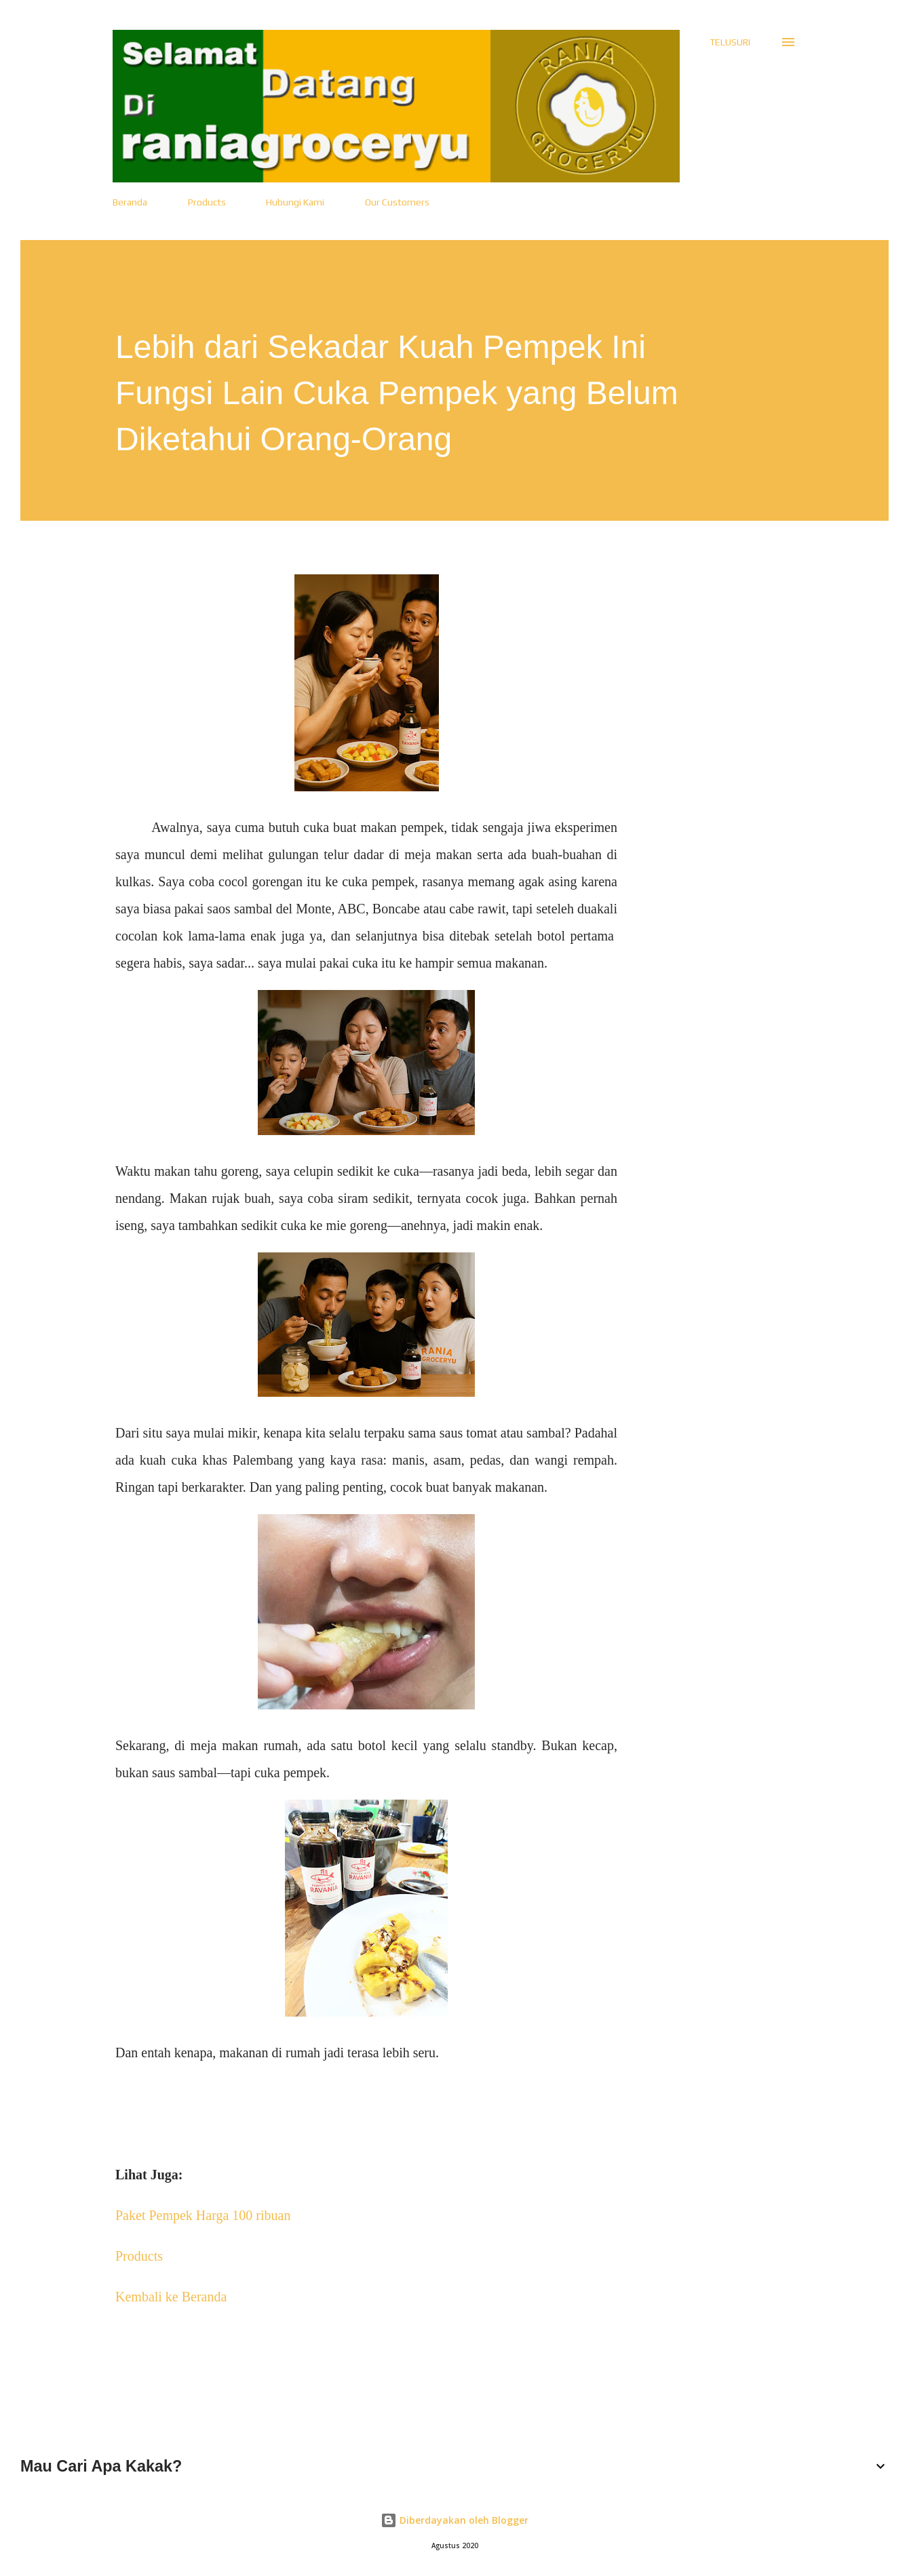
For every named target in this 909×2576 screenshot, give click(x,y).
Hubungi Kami (295, 202)
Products (207, 202)
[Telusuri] (730, 42)
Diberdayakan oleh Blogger (454, 2520)
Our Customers (397, 202)
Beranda (130, 202)
